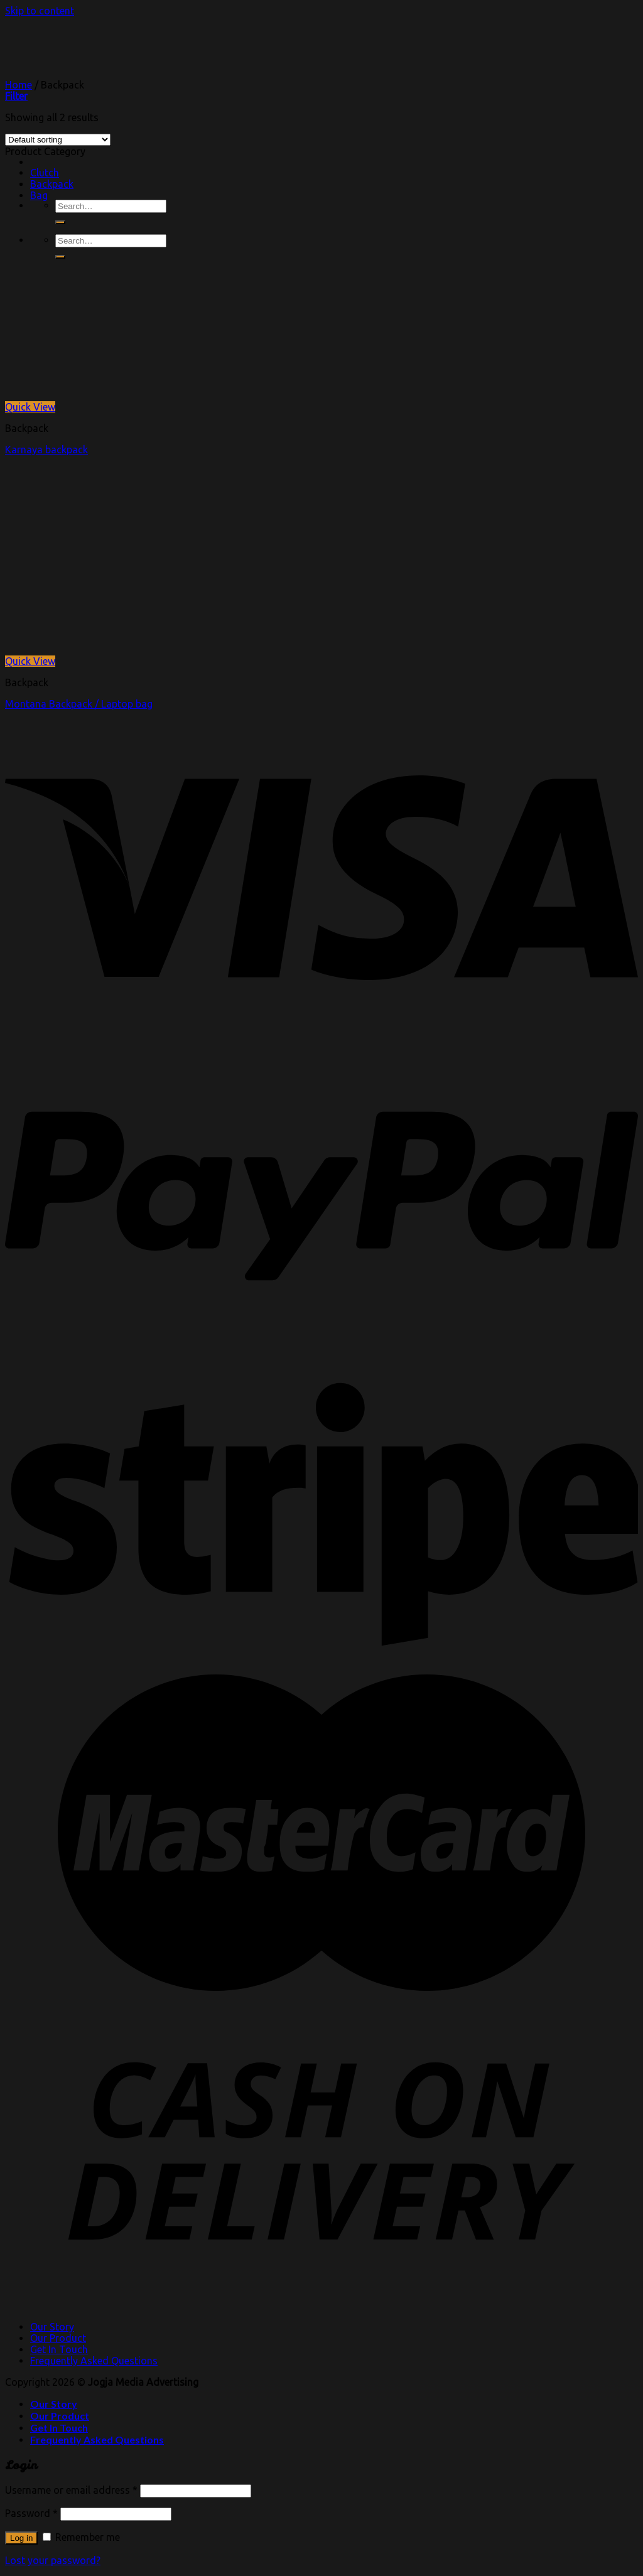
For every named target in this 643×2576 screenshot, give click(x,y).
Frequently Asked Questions (94, 2360)
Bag (39, 195)
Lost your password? (52, 2560)
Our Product (58, 2338)
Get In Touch (59, 2349)
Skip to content (39, 10)
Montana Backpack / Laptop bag (79, 703)
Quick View (30, 406)
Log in (21, 2538)
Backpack (51, 184)
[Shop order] (58, 140)
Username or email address (71, 2490)
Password (31, 2513)
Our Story (52, 2326)
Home (18, 84)
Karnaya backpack (46, 449)
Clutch (44, 172)
